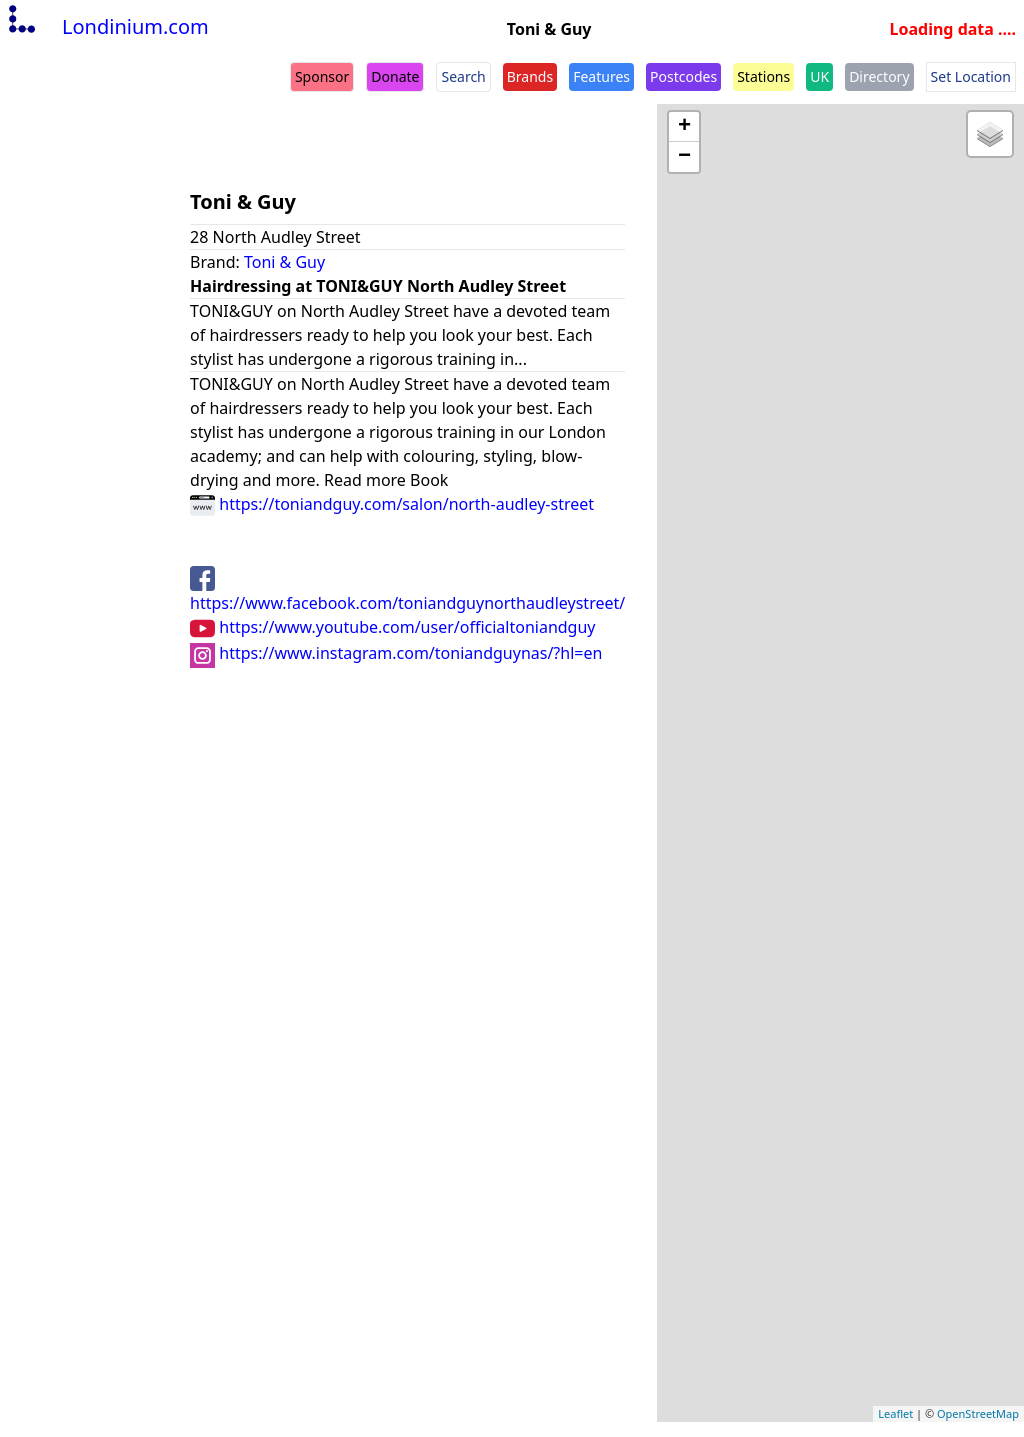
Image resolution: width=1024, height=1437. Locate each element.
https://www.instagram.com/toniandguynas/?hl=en (396, 653)
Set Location (971, 76)
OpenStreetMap (978, 1413)
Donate (395, 76)
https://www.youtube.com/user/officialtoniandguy (392, 627)
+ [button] (684, 127)
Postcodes (683, 76)
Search (463, 76)
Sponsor (322, 76)
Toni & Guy (284, 262)
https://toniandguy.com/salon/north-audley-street (392, 504)
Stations (763, 76)
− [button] (684, 157)
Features (601, 76)
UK (819, 76)
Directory (879, 76)
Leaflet (895, 1413)
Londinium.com (106, 26)
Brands (530, 76)
